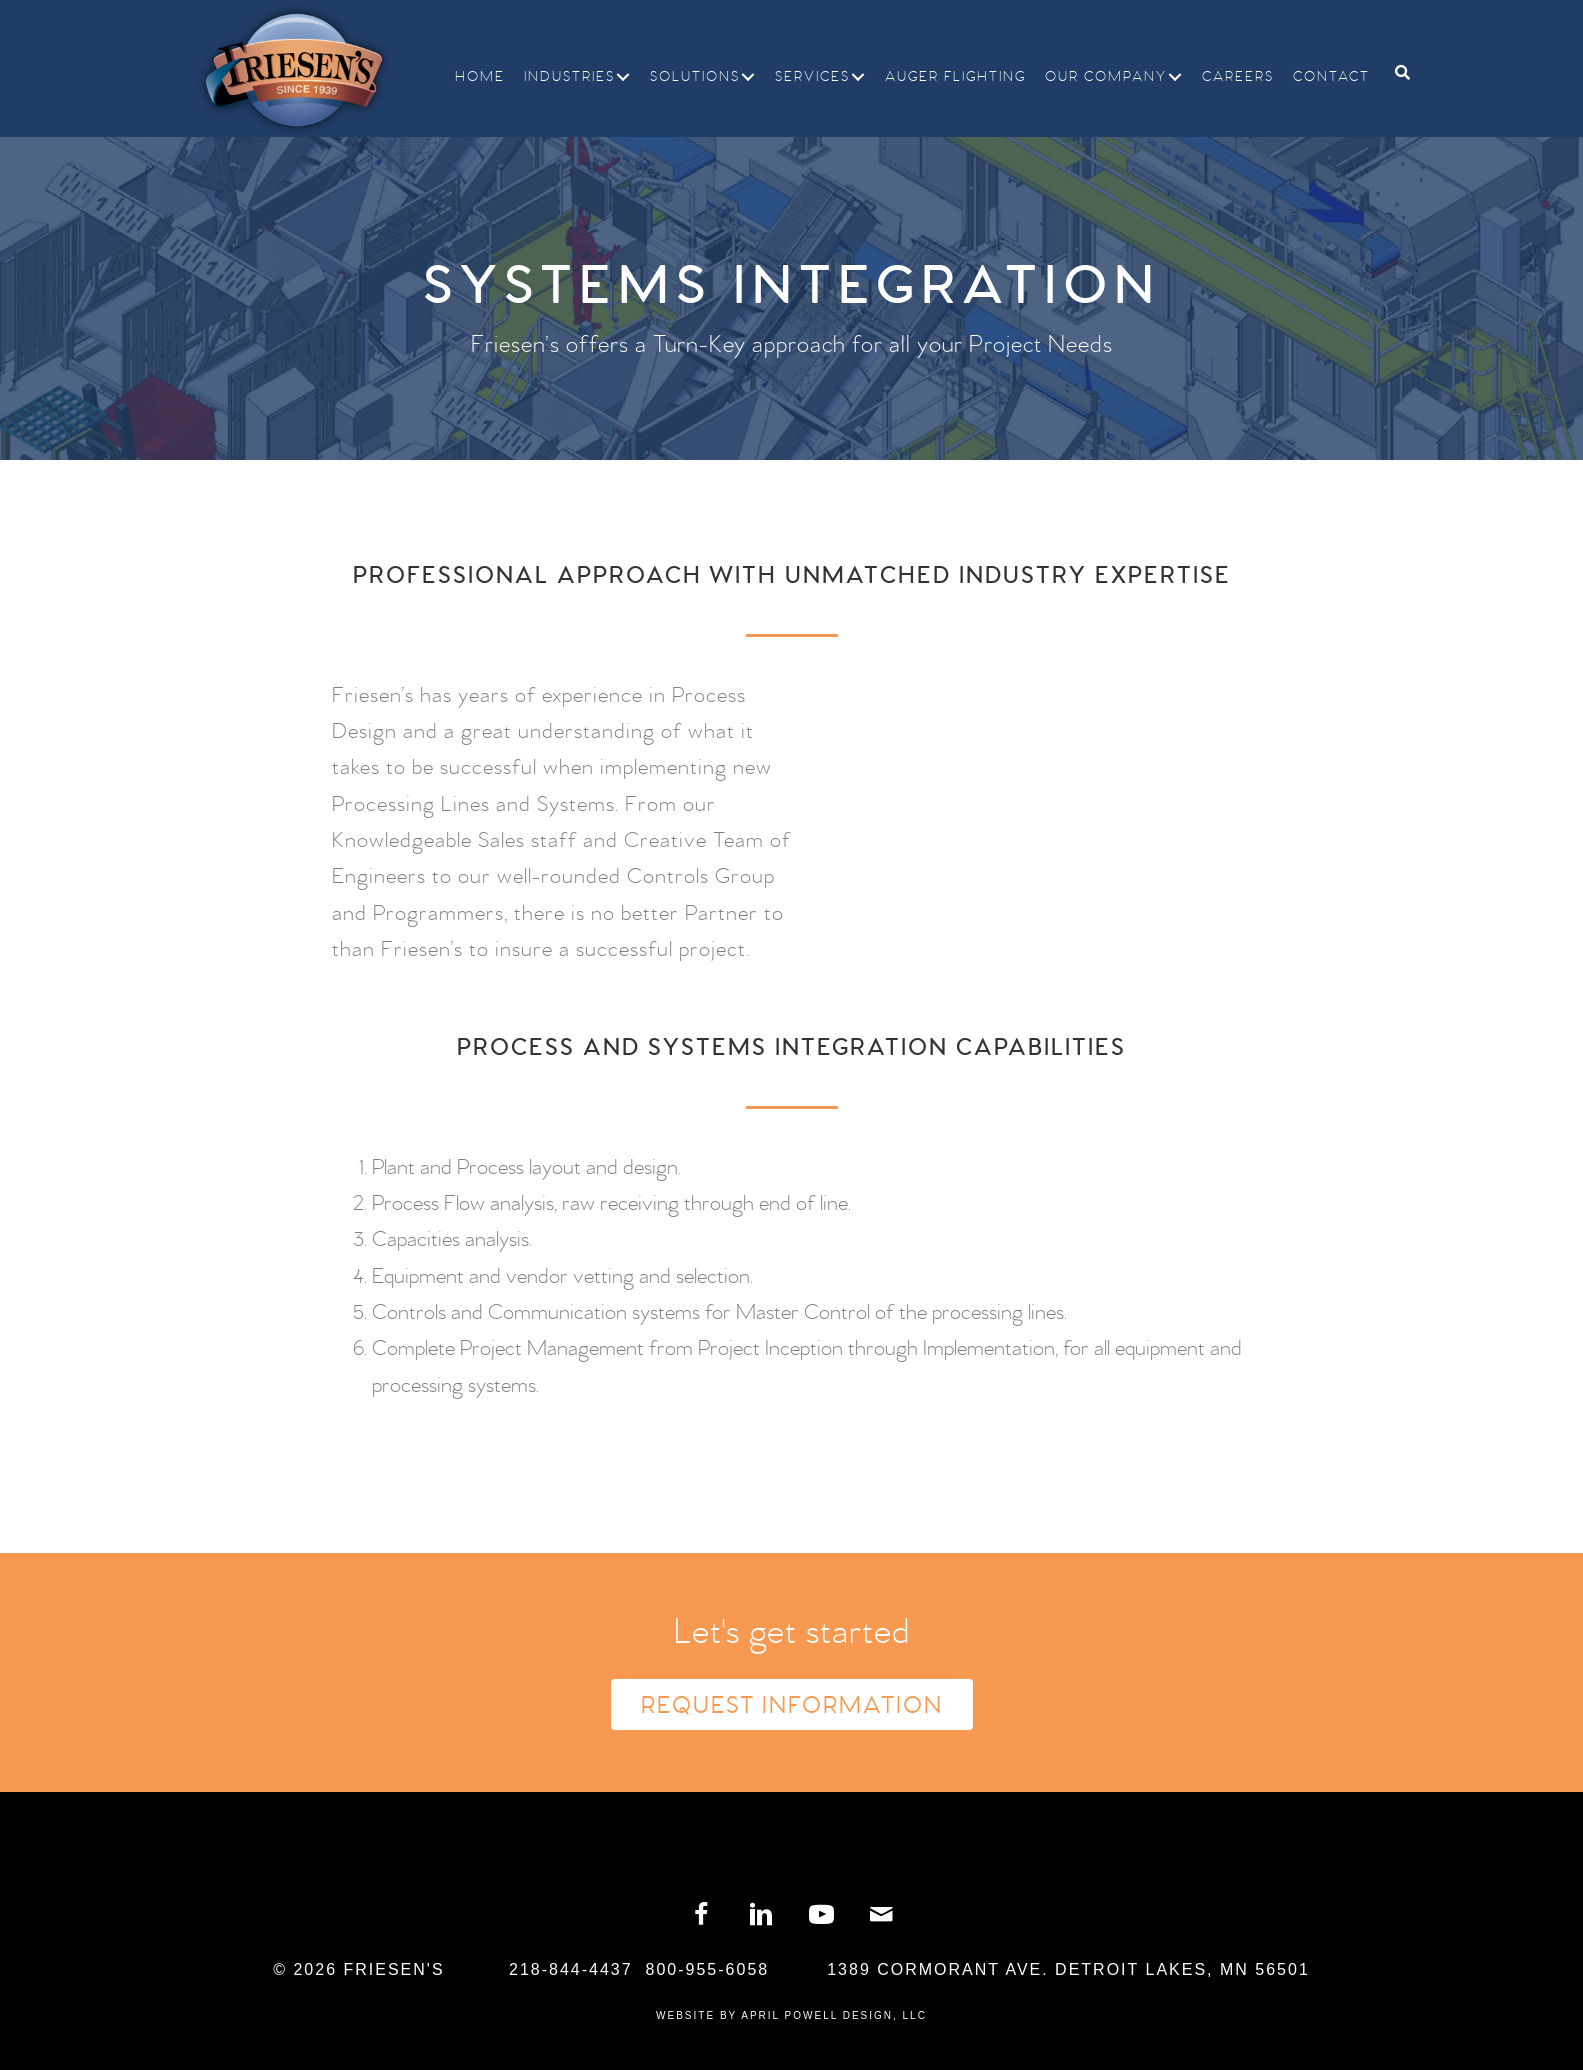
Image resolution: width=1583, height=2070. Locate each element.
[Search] (1395, 72)
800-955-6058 (708, 1969)
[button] (623, 77)
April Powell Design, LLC (834, 2015)
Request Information (792, 1706)
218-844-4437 (571, 1969)
